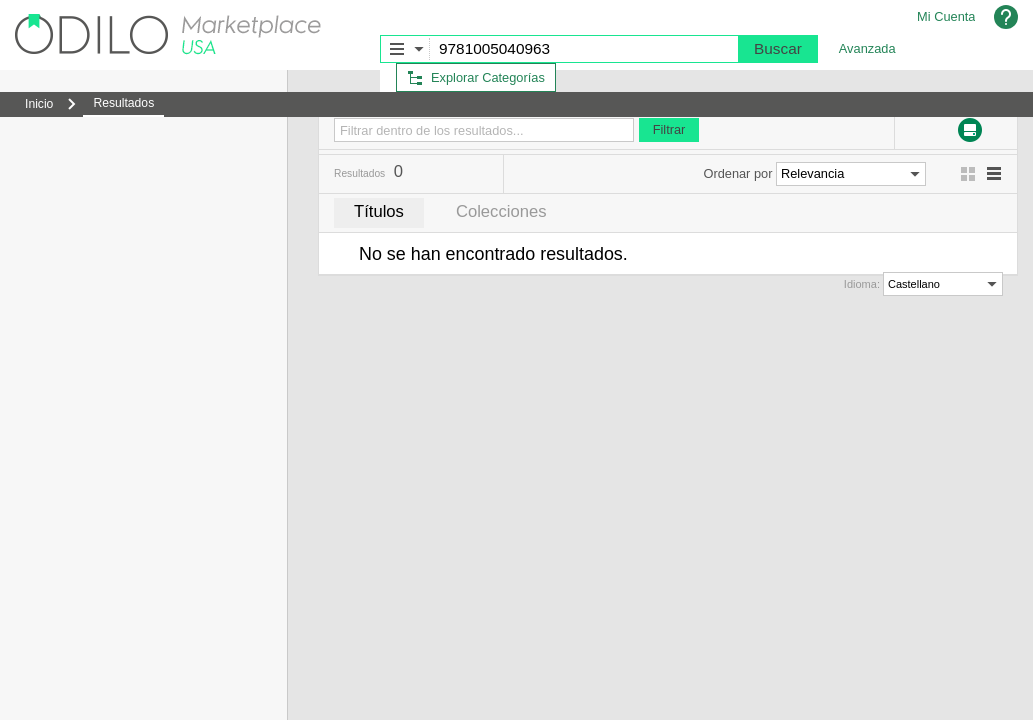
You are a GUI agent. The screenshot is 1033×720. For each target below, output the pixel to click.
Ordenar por (737, 173)
